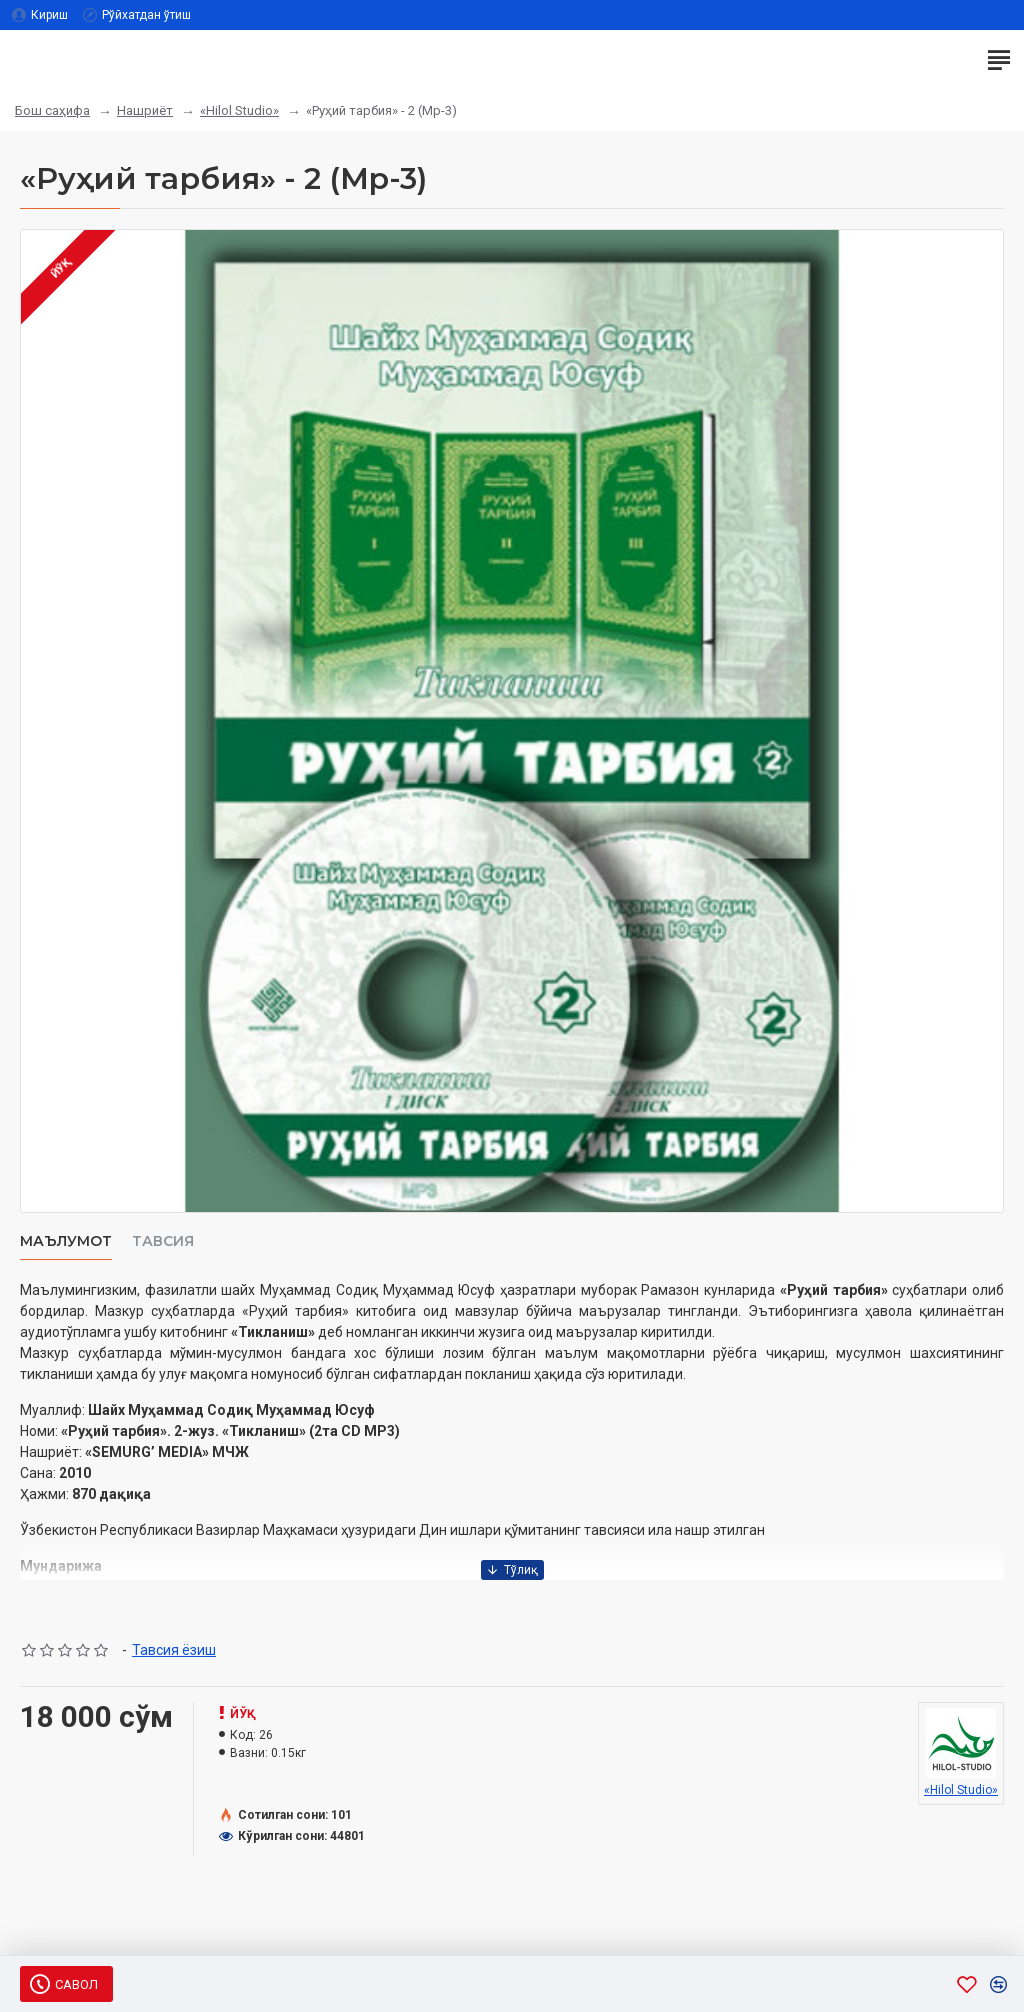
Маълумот (66, 1241)
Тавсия (163, 1241)
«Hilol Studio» (239, 110)
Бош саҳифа (52, 110)
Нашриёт (145, 110)
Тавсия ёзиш (174, 1650)
